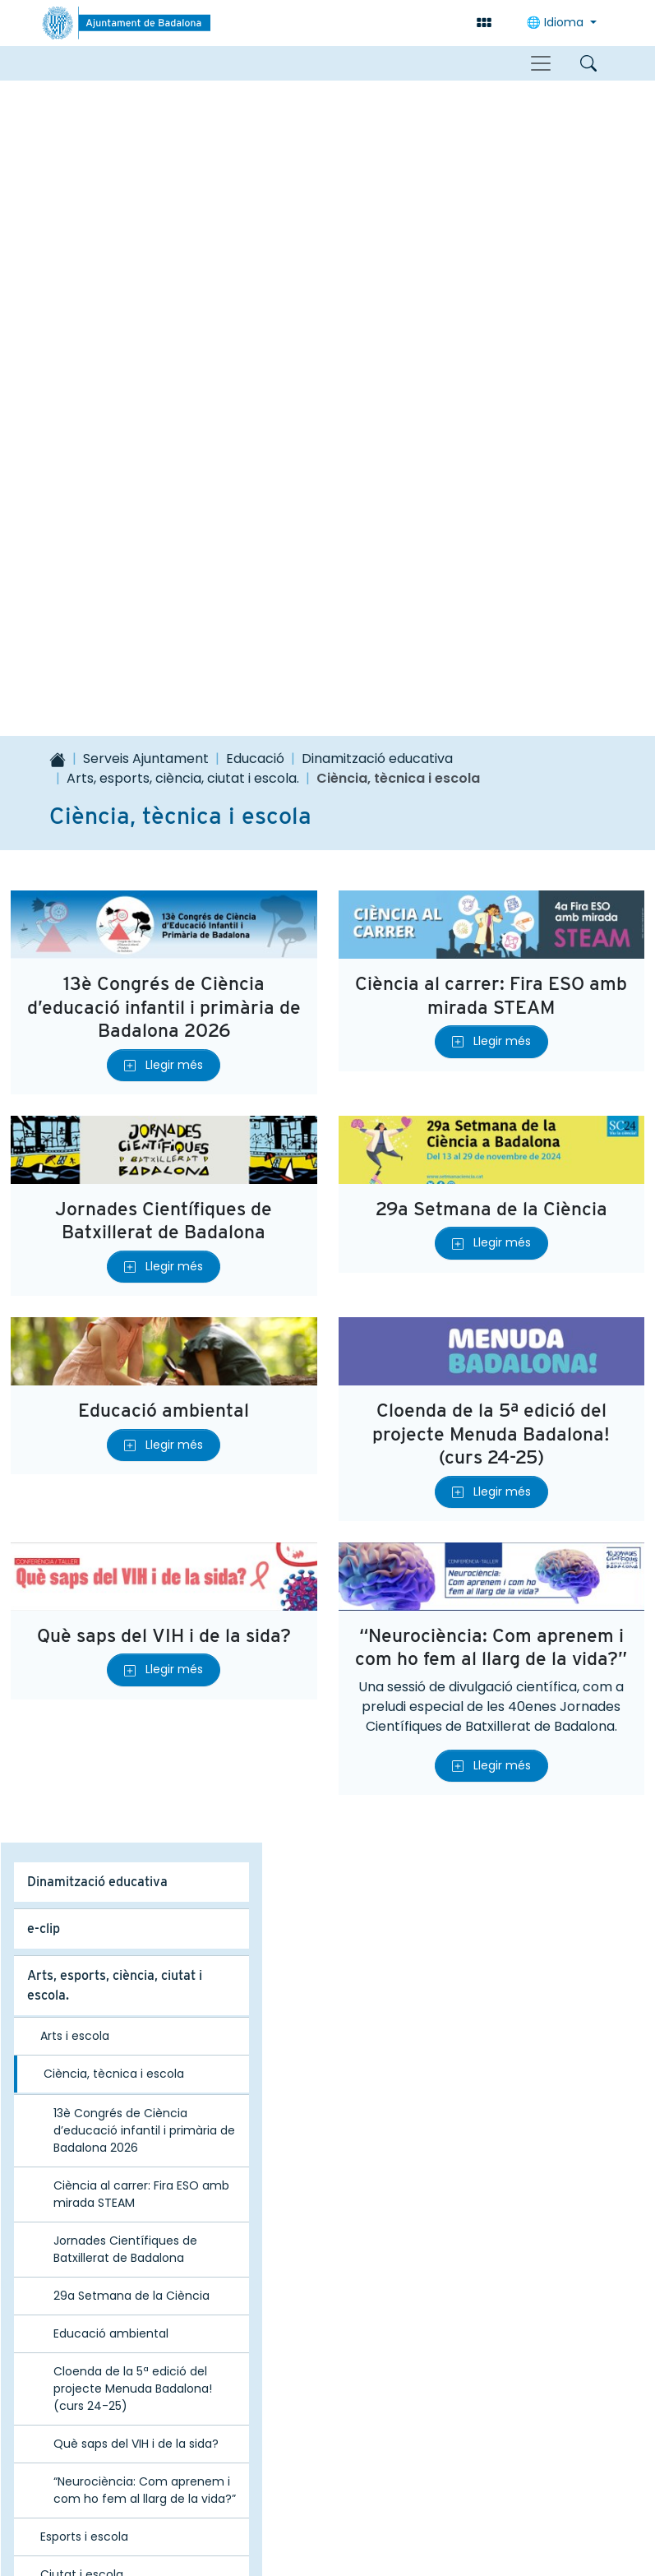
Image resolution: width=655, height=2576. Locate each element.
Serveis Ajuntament (146, 122)
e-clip (43, 1293)
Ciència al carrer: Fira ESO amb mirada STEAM (491, 359)
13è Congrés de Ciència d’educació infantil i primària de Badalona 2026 (164, 370)
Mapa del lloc (102, 2486)
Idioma (557, 22)
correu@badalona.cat (340, 2438)
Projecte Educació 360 (95, 2145)
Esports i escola (84, 1901)
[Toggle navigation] (541, 63)
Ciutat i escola (81, 1939)
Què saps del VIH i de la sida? (164, 999)
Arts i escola (74, 1400)
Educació (255, 122)
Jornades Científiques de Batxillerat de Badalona (163, 584)
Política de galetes (328, 2525)
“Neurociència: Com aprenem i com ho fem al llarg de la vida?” (491, 1011)
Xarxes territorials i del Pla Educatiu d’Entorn (108, 2041)
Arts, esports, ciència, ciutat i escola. (183, 142)
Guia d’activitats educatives (110, 1984)
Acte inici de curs (78, 2191)
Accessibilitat (215, 2486)
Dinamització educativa (377, 122)
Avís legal (404, 2486)
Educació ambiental (163, 774)
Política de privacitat (528, 2486)
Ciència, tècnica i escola (114, 1438)
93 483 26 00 (315, 2421)
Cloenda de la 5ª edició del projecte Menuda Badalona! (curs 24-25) (491, 797)
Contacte (315, 2486)
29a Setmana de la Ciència (491, 573)
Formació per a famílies (97, 2098)
